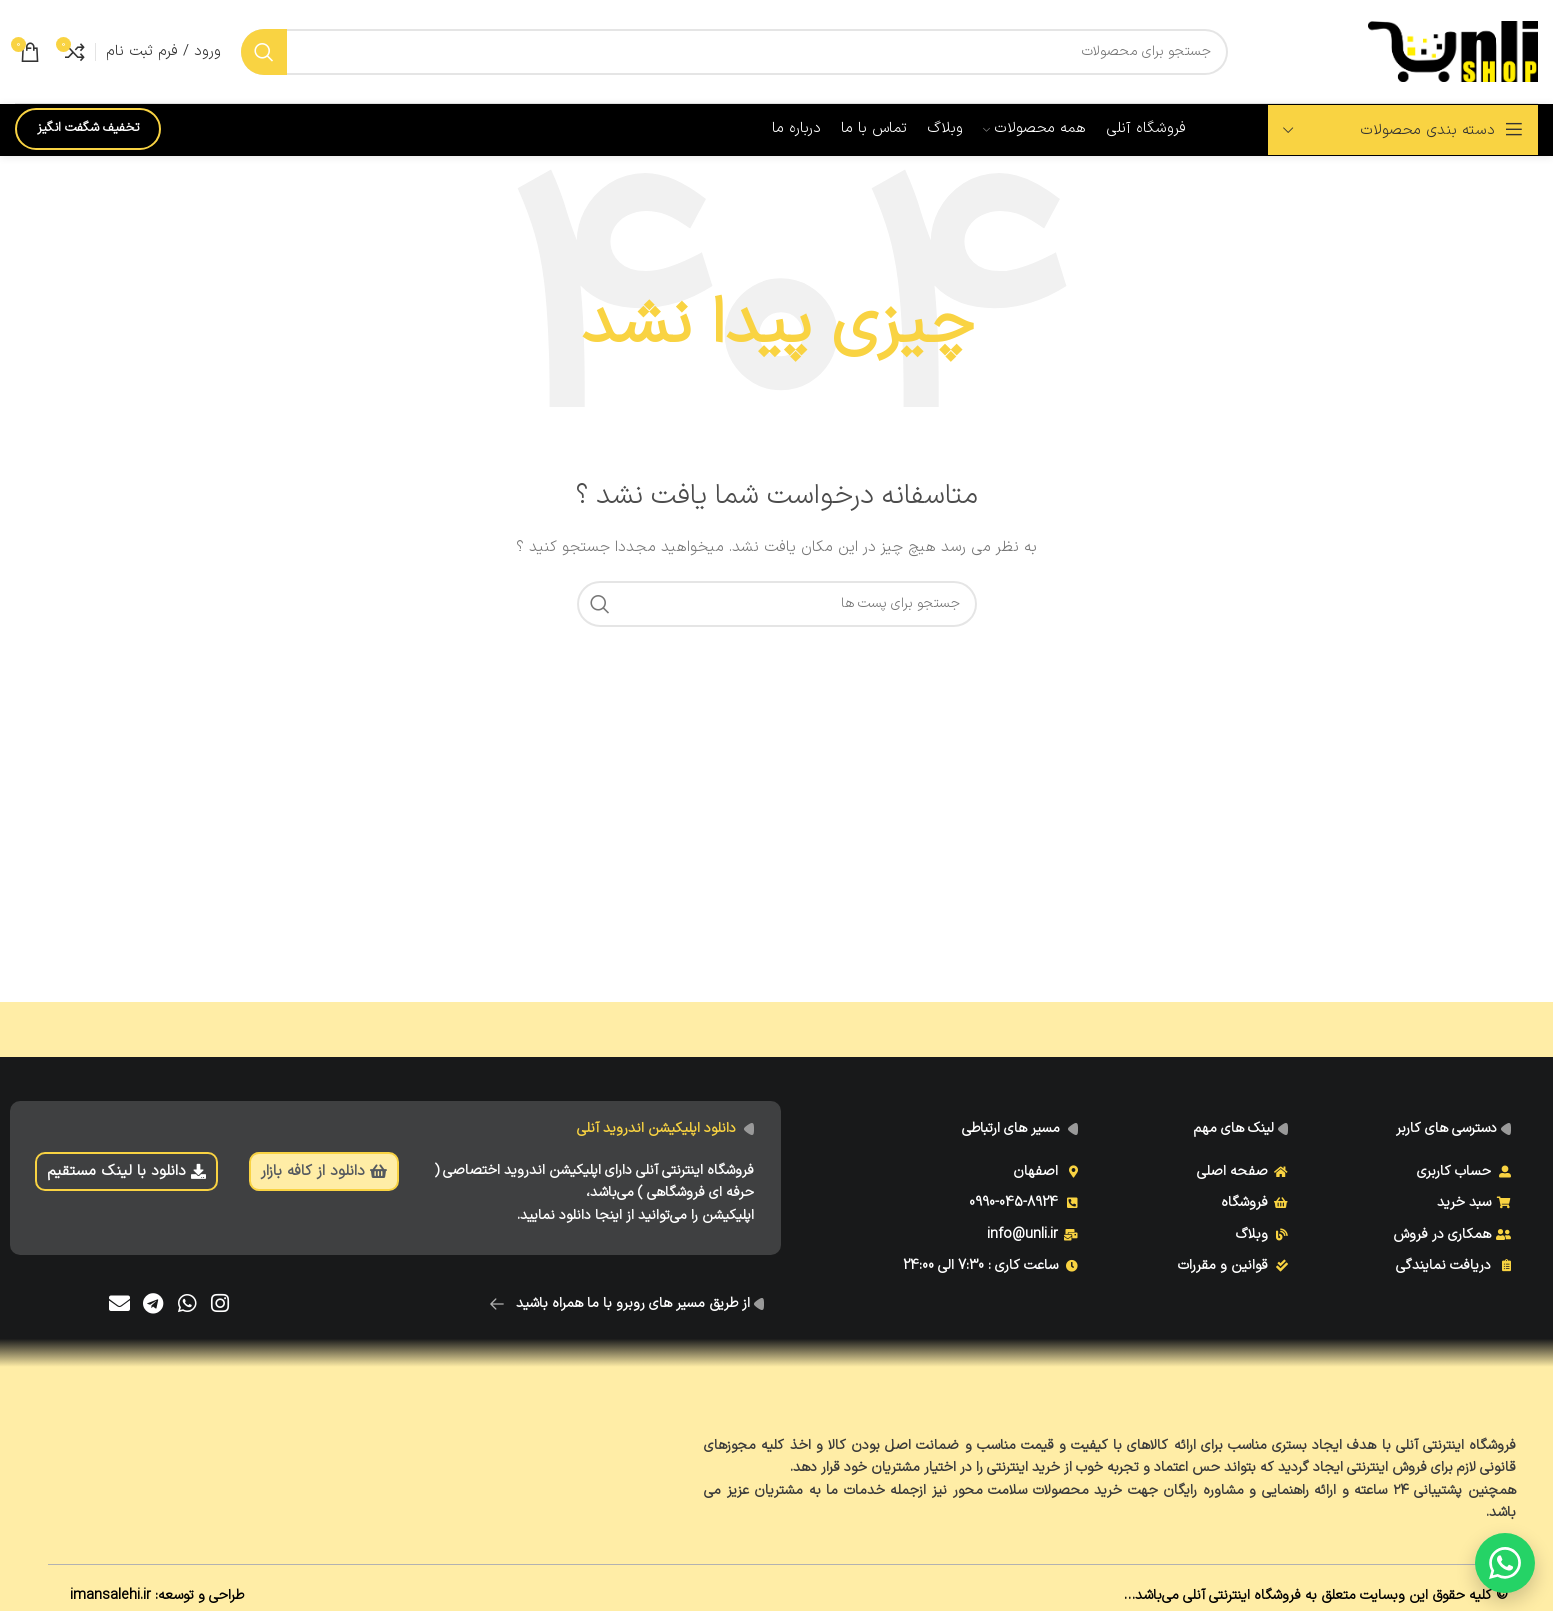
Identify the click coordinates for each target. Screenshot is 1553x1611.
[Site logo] (1453, 50)
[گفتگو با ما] (1505, 1563)
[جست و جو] (734, 52)
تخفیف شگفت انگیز (88, 128)
